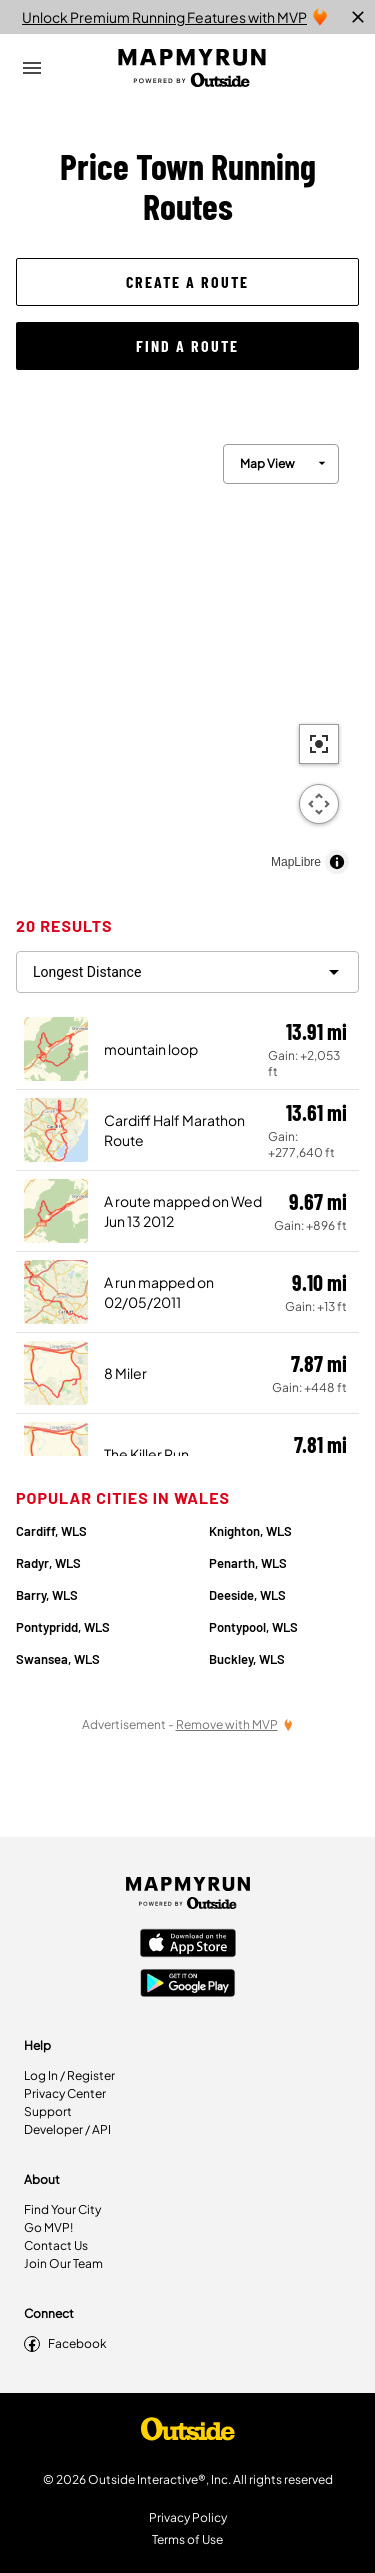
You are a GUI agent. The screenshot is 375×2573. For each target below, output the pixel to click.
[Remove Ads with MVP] (235, 1724)
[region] (187, 654)
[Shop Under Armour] (188, 2434)
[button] (187, 282)
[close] (358, 17)
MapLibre (296, 862)
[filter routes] (187, 972)
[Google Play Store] (188, 1985)
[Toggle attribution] (337, 862)
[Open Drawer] (32, 68)
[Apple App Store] (188, 1945)
